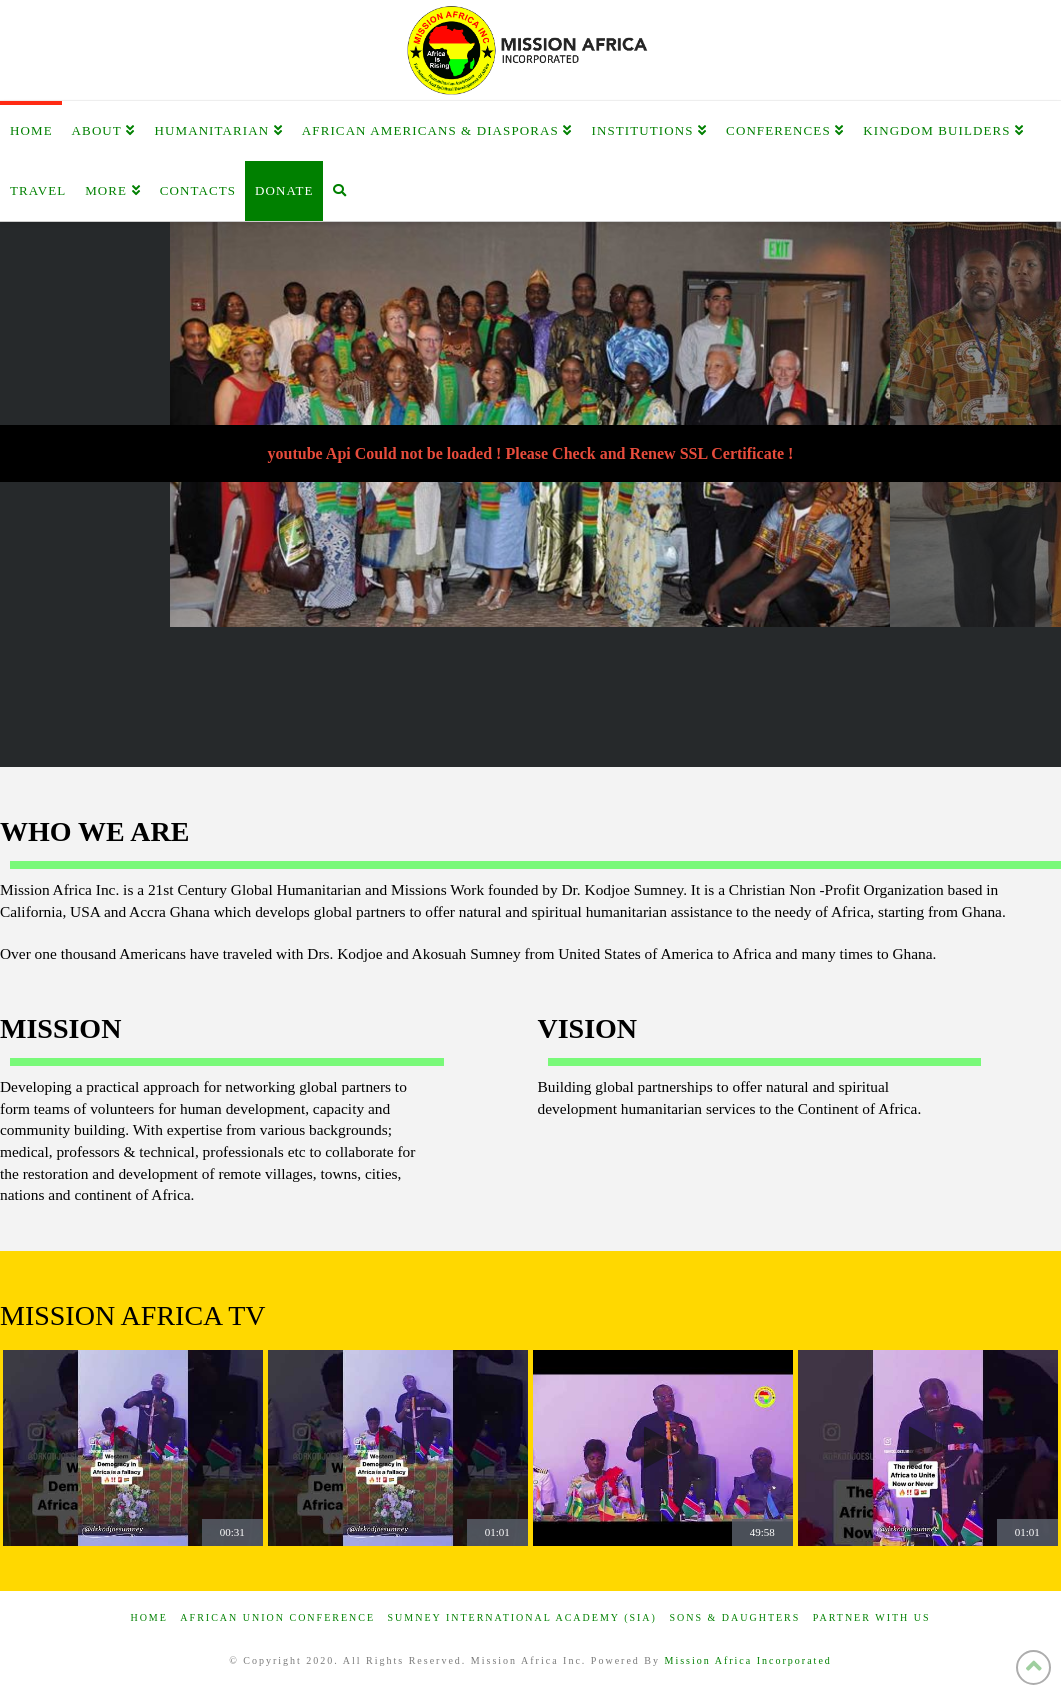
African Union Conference (277, 1617)
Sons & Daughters (734, 1617)
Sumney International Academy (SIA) (522, 1617)
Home (148, 1617)
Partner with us (872, 1617)
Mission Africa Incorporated (748, 1660)
